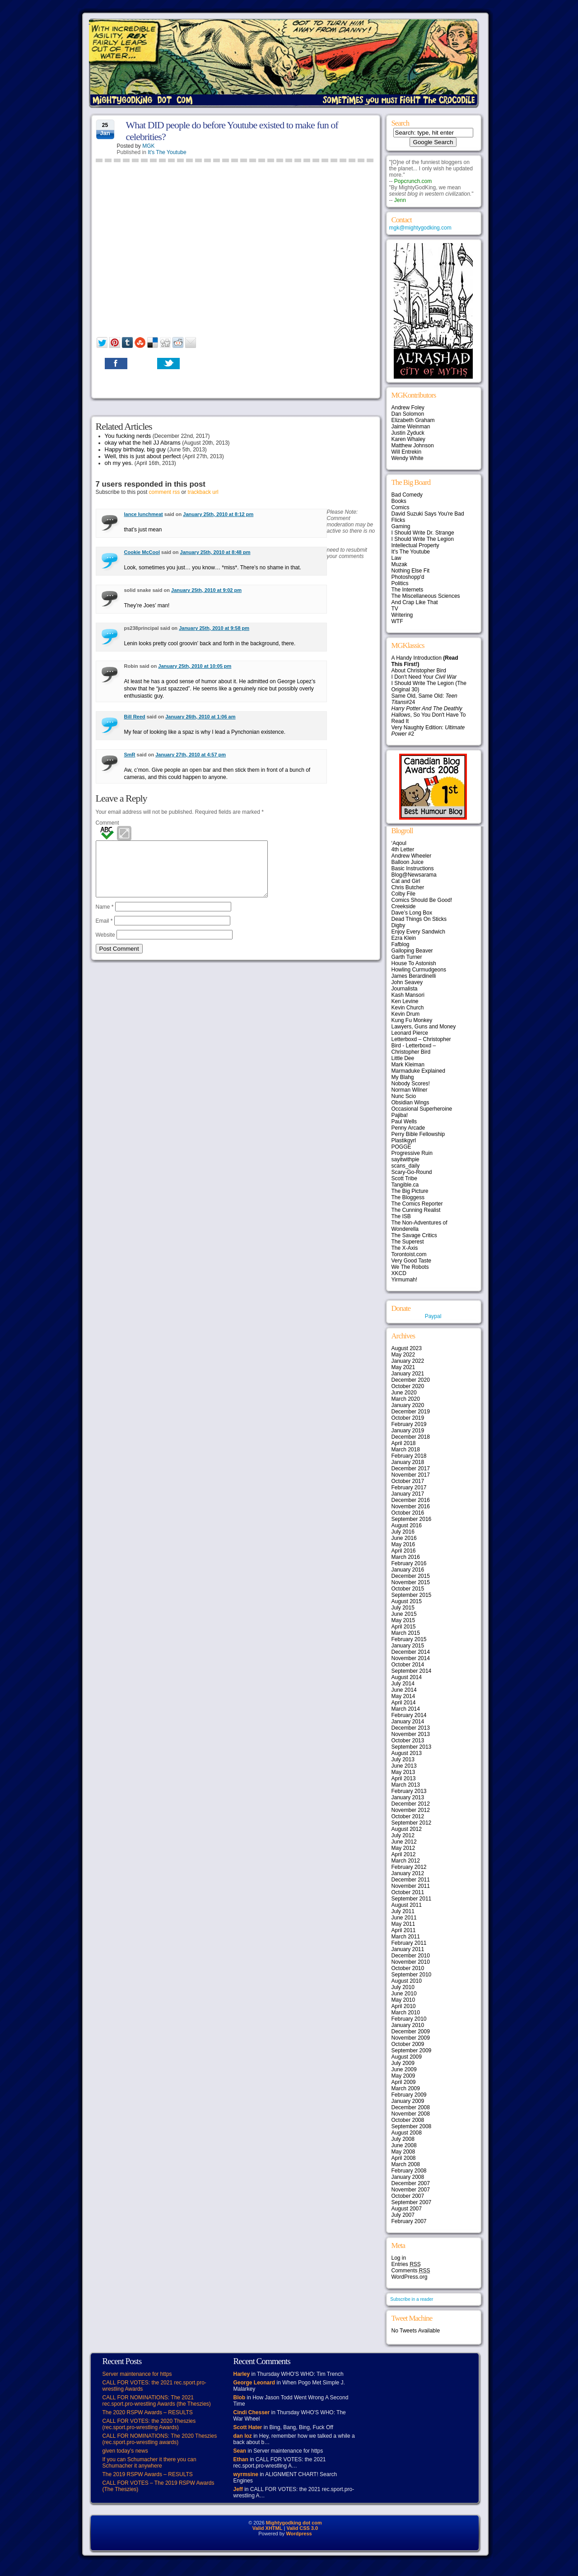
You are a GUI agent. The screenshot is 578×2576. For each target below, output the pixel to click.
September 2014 (412, 1671)
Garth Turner (407, 957)
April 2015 (404, 1626)
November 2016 (411, 1506)
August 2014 (407, 1677)
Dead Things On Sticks (419, 919)
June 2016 (404, 1538)
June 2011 (404, 1917)
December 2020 (411, 1380)
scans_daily (406, 1166)
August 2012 (407, 1829)
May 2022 (403, 1354)
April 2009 (404, 2082)
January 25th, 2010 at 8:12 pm (218, 514)
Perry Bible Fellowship (418, 1134)
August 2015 (407, 1601)
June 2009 (404, 2069)
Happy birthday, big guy (135, 449)
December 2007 (411, 2183)
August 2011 (407, 1905)
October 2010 (408, 1968)
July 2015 (403, 1608)
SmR (129, 754)
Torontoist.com (409, 1254)
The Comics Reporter (417, 1204)
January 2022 (408, 1361)
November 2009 (411, 2038)
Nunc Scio (404, 1096)
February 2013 (409, 1791)
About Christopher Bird (419, 670)
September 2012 (412, 1823)
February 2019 (409, 1424)
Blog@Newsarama (414, 875)
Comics (401, 507)
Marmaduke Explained (418, 1071)
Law (396, 558)
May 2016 (403, 1544)
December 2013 (411, 1728)
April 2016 (404, 1551)
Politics (400, 583)
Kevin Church (408, 1007)
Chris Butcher (408, 887)
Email (104, 932)
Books (399, 501)
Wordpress (299, 2533)
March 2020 (406, 1399)
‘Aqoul (399, 843)
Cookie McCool (142, 552)
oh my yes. (119, 463)
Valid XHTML (267, 2528)
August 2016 (407, 1525)
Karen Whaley (408, 439)
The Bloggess (408, 1197)
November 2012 (411, 1810)
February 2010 (409, 2019)
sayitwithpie (406, 1159)
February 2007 (409, 2221)
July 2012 (403, 1835)
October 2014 (408, 1664)
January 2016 (408, 1570)
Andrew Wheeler (412, 856)
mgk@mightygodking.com (420, 228)
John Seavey (407, 982)
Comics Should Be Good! (422, 900)
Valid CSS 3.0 (302, 2528)
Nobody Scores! (411, 1083)
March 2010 (406, 2012)
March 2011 (406, 1936)
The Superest (408, 1242)
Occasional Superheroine (422, 1109)
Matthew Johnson (413, 445)
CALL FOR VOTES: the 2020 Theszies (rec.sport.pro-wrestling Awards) (149, 2424)
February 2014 (409, 1715)
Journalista (405, 988)
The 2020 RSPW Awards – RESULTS (148, 2412)
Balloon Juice (408, 862)
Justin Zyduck (408, 433)
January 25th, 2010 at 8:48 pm (215, 552)
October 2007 (408, 2196)
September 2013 (412, 1747)
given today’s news (125, 2451)
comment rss (164, 492)
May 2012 (403, 1848)
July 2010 (403, 1987)
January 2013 (408, 1797)
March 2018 (406, 1449)
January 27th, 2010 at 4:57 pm (190, 754)
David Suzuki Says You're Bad (428, 514)
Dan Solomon (408, 414)
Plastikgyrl (404, 1140)
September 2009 (412, 2050)
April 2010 (404, 2006)
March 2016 (406, 1557)
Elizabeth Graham (413, 420)
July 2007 (403, 2215)
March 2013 (406, 1785)
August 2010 (407, 1981)
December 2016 (411, 1500)
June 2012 (404, 1842)
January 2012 (408, 1873)
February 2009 (409, 2095)
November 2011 (411, 1886)
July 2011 (403, 1911)
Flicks (399, 520)
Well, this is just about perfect (143, 456)
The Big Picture (410, 1191)
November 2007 (411, 2190)
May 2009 (403, 2076)
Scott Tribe (404, 1178)
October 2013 (408, 1740)
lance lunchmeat (143, 514)
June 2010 (404, 1993)
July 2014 (403, 1683)
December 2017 (411, 1468)
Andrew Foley (408, 407)
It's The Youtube (167, 152)
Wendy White (408, 458)
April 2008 (404, 2158)
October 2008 (408, 2120)
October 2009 (408, 2044)
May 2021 (403, 1367)
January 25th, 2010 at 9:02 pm (206, 590)
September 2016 (412, 1519)
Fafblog (401, 944)
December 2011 (411, 1880)
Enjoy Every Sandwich (418, 932)
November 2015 (411, 1582)
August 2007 (407, 2208)
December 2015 (411, 1576)
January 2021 (408, 1373)
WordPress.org (410, 2277)
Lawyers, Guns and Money (424, 1026)
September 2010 (412, 1974)
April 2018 (404, 1443)
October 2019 (408, 1418)
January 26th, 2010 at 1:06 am (200, 716)
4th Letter (403, 849)
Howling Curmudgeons (419, 970)
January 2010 (408, 2025)
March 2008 (406, 2164)
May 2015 (403, 1620)
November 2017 (411, 1475)
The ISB (401, 1216)
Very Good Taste (412, 1261)
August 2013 (407, 1753)
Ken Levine (405, 1001)
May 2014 (403, 1696)
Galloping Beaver (412, 951)
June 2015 (404, 1614)
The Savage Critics (414, 1235)
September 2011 (412, 1899)
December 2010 (411, 1955)
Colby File (403, 894)
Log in (399, 2258)
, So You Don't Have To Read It (429, 714)
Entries (406, 2264)
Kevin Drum (406, 1014)
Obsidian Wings (410, 1102)
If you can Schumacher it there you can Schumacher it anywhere (149, 2462)
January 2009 (408, 2101)
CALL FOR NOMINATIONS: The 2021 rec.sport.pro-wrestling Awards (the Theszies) (157, 2400)
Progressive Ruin (412, 1153)
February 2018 (409, 1456)
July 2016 (403, 1532)
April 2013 (404, 1778)
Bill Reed (134, 716)
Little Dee (403, 1058)
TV (395, 608)
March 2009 (406, 2088)
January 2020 (408, 1405)
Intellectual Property (415, 545)
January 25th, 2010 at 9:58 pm (214, 628)
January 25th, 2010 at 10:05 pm (194, 666)
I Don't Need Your (424, 677)
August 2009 (407, 2057)
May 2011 (403, 1924)
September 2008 (412, 2126)
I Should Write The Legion (423, 539)
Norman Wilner (410, 1090)
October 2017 (408, 1481)
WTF (397, 621)
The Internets (408, 590)
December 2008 (411, 2107)
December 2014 (411, 1652)
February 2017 (409, 1487)
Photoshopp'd (408, 577)
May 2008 (403, 2152)
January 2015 (408, 1645)
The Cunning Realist (416, 1210)
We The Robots (410, 1267)
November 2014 (411, 1658)
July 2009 (403, 2063)
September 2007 (412, 2202)
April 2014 (404, 1702)
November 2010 (411, 1962)
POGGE (401, 1147)
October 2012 (408, 1816)
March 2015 (406, 1633)
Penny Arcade (408, 1128)
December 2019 (411, 1411)
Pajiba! (400, 1115)
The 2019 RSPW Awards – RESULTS (148, 2474)
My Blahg (403, 1077)
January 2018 (408, 1462)
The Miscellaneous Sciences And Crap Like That (426, 599)
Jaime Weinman (411, 426)
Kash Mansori (408, 995)
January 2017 (408, 1494)
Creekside (404, 906)
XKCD (399, 1273)
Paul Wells (404, 1121)
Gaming (401, 526)
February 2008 (409, 2171)
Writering (402, 615)
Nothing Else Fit (411, 571)
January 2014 (408, 1721)
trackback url (203, 492)
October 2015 (408, 1589)
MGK (148, 146)
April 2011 (404, 1930)
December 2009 (411, 2031)
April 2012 (404, 1854)
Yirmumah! (405, 1279)
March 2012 (406, 1861)
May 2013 (403, 1772)
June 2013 (404, 1766)
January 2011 (408, 1949)
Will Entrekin (407, 452)
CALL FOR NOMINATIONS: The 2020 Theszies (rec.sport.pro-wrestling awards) (160, 2439)
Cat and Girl (406, 881)
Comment (107, 823)
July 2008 (403, 2139)
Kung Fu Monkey (412, 1020)
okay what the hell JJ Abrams (143, 442)
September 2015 (412, 1595)
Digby (399, 925)
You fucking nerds (128, 435)
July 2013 (403, 1759)
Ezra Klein (404, 938)
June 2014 (404, 1690)
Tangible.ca (405, 1185)
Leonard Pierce (410, 1033)
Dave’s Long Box (412, 913)
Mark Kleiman (408, 1064)
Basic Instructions (413, 868)
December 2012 (411, 1804)
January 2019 (408, 1430)
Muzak (399, 564)
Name (105, 918)
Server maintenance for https (137, 2374)
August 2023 (407, 1348)
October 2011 (408, 1892)
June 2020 (404, 1392)
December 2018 (411, 1437)
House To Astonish (414, 963)
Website (105, 946)
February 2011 (409, 1943)
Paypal (433, 1316)
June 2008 (404, 2145)
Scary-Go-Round (412, 1172)
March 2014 (406, 1709)
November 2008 (411, 2114)
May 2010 (403, 2000)
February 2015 (409, 1639)
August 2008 (407, 2133)
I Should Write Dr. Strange (423, 533)
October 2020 (408, 1386)
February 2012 (409, 1867)
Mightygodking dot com (294, 2522)
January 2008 (408, 2177)
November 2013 (411, 1734)
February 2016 (409, 1563)
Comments (411, 2270)
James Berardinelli (414, 976)
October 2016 (408, 1513)
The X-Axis (405, 1248)
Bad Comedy (407, 495)
